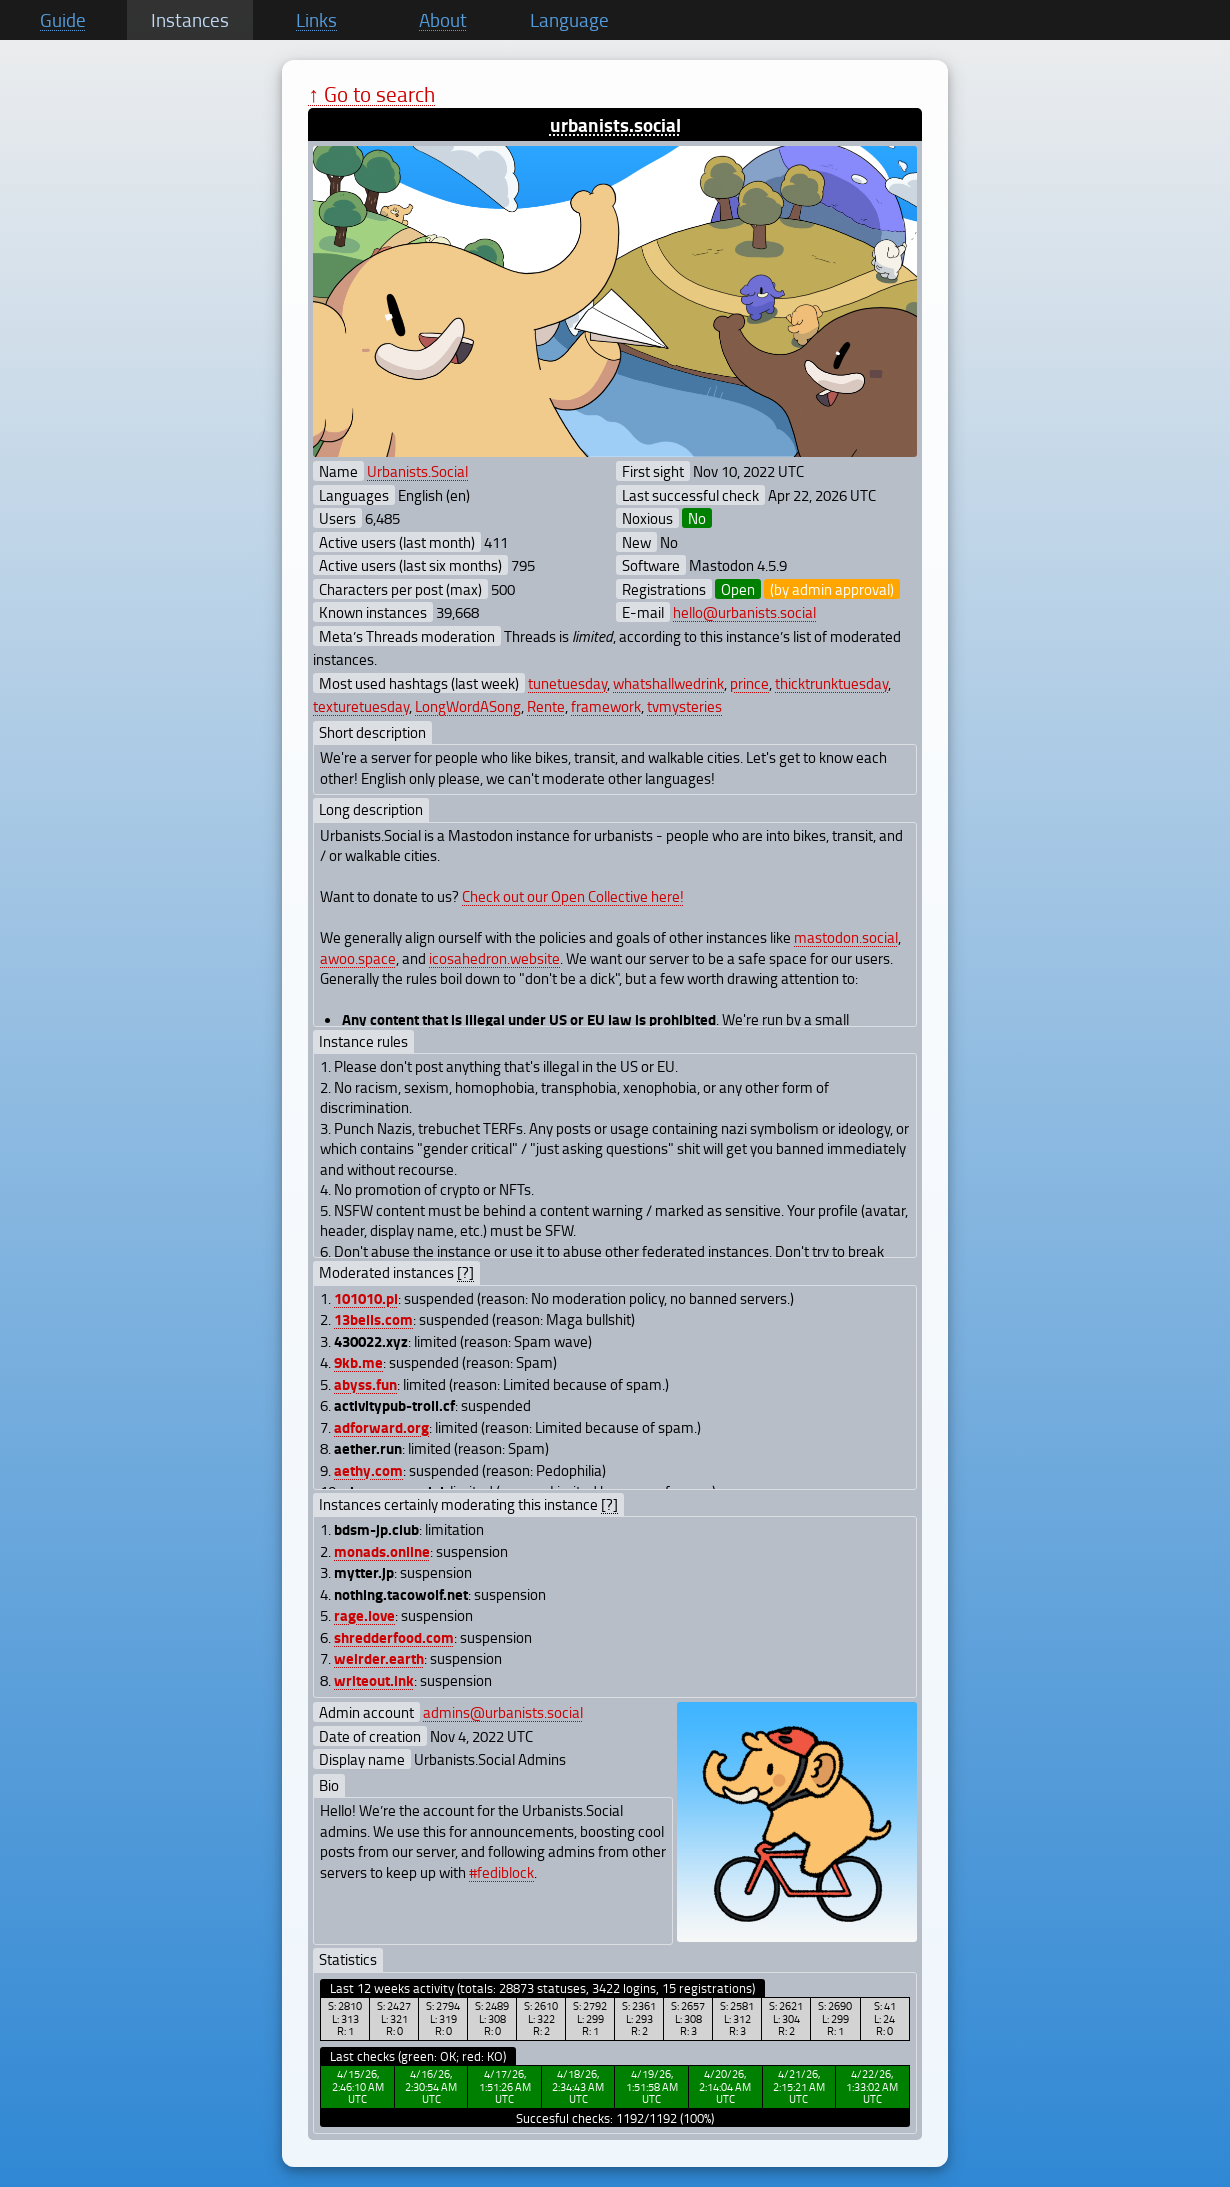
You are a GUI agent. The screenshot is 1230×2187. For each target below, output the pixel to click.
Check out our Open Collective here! (573, 896)
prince (749, 683)
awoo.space (358, 958)
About (443, 20)
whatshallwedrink (668, 683)
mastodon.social (846, 937)
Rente (546, 706)
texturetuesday (361, 706)
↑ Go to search (371, 93)
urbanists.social (615, 124)
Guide (63, 20)
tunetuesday (567, 683)
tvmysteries (684, 706)
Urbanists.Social (417, 471)
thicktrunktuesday (831, 683)
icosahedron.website (494, 958)
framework (606, 706)
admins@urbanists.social (503, 1712)
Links (316, 20)
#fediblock (501, 1872)
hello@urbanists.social (744, 612)
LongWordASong (468, 706)
